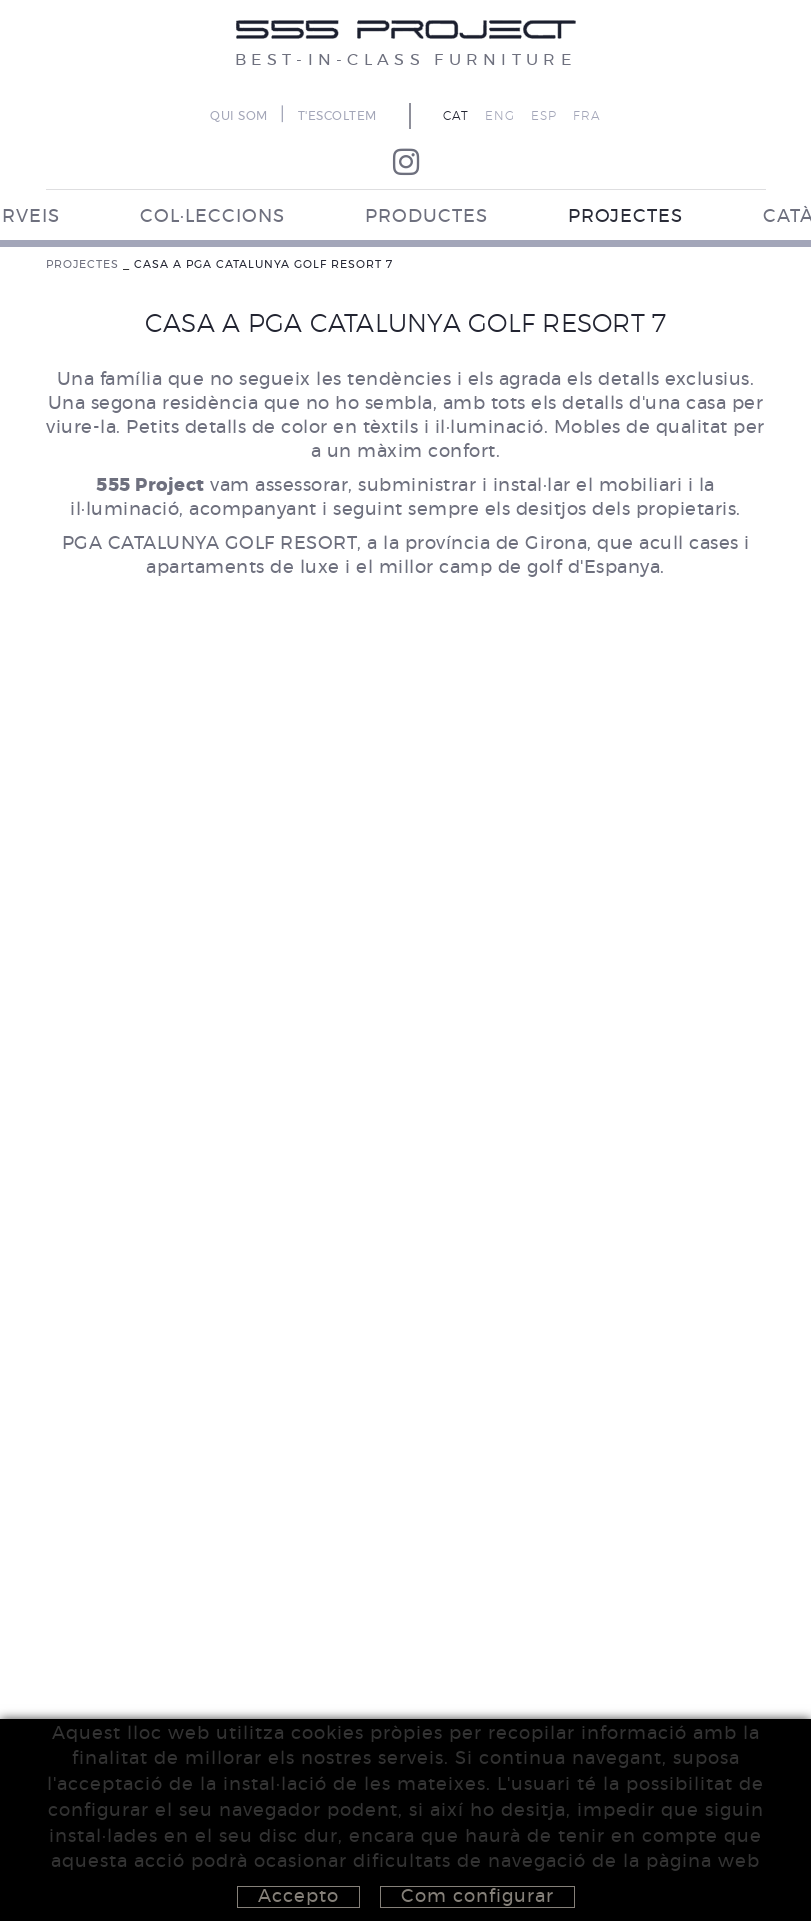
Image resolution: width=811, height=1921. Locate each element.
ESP (544, 116)
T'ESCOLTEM (337, 116)
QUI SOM (239, 116)
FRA (587, 116)
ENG (500, 116)
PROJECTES (82, 264)
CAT (456, 116)
